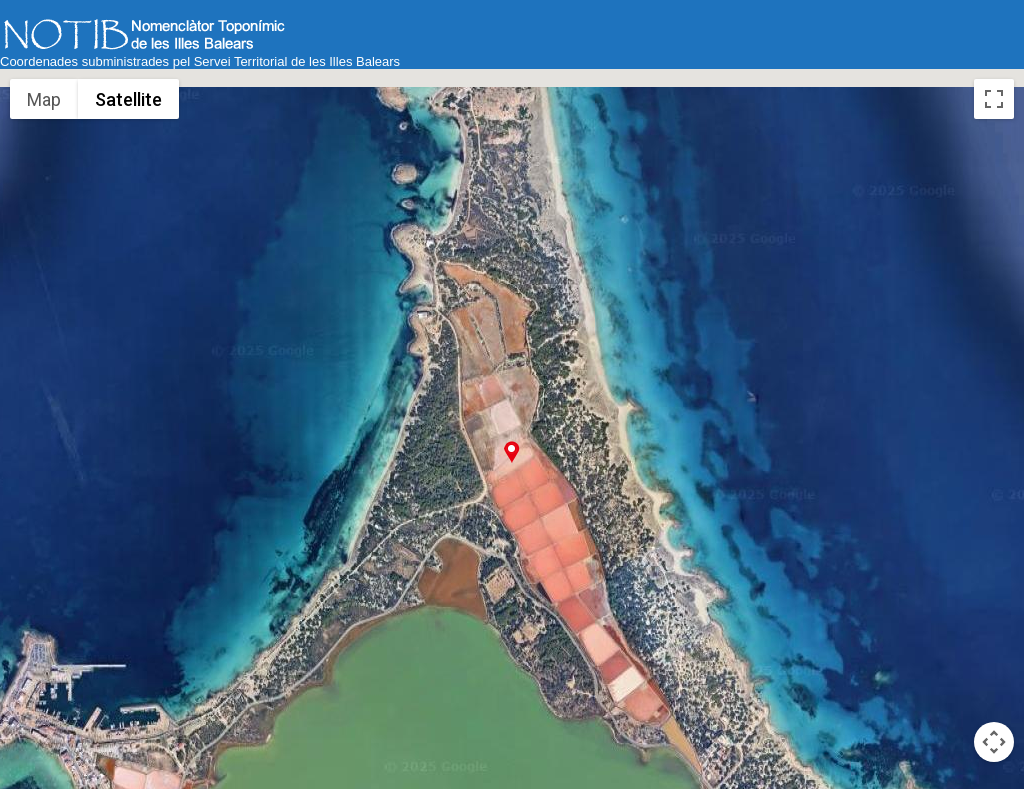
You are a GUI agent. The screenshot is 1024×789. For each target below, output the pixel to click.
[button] (511, 451)
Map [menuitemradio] (44, 99)
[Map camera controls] (994, 742)
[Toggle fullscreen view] (994, 99)
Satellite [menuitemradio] (128, 99)
